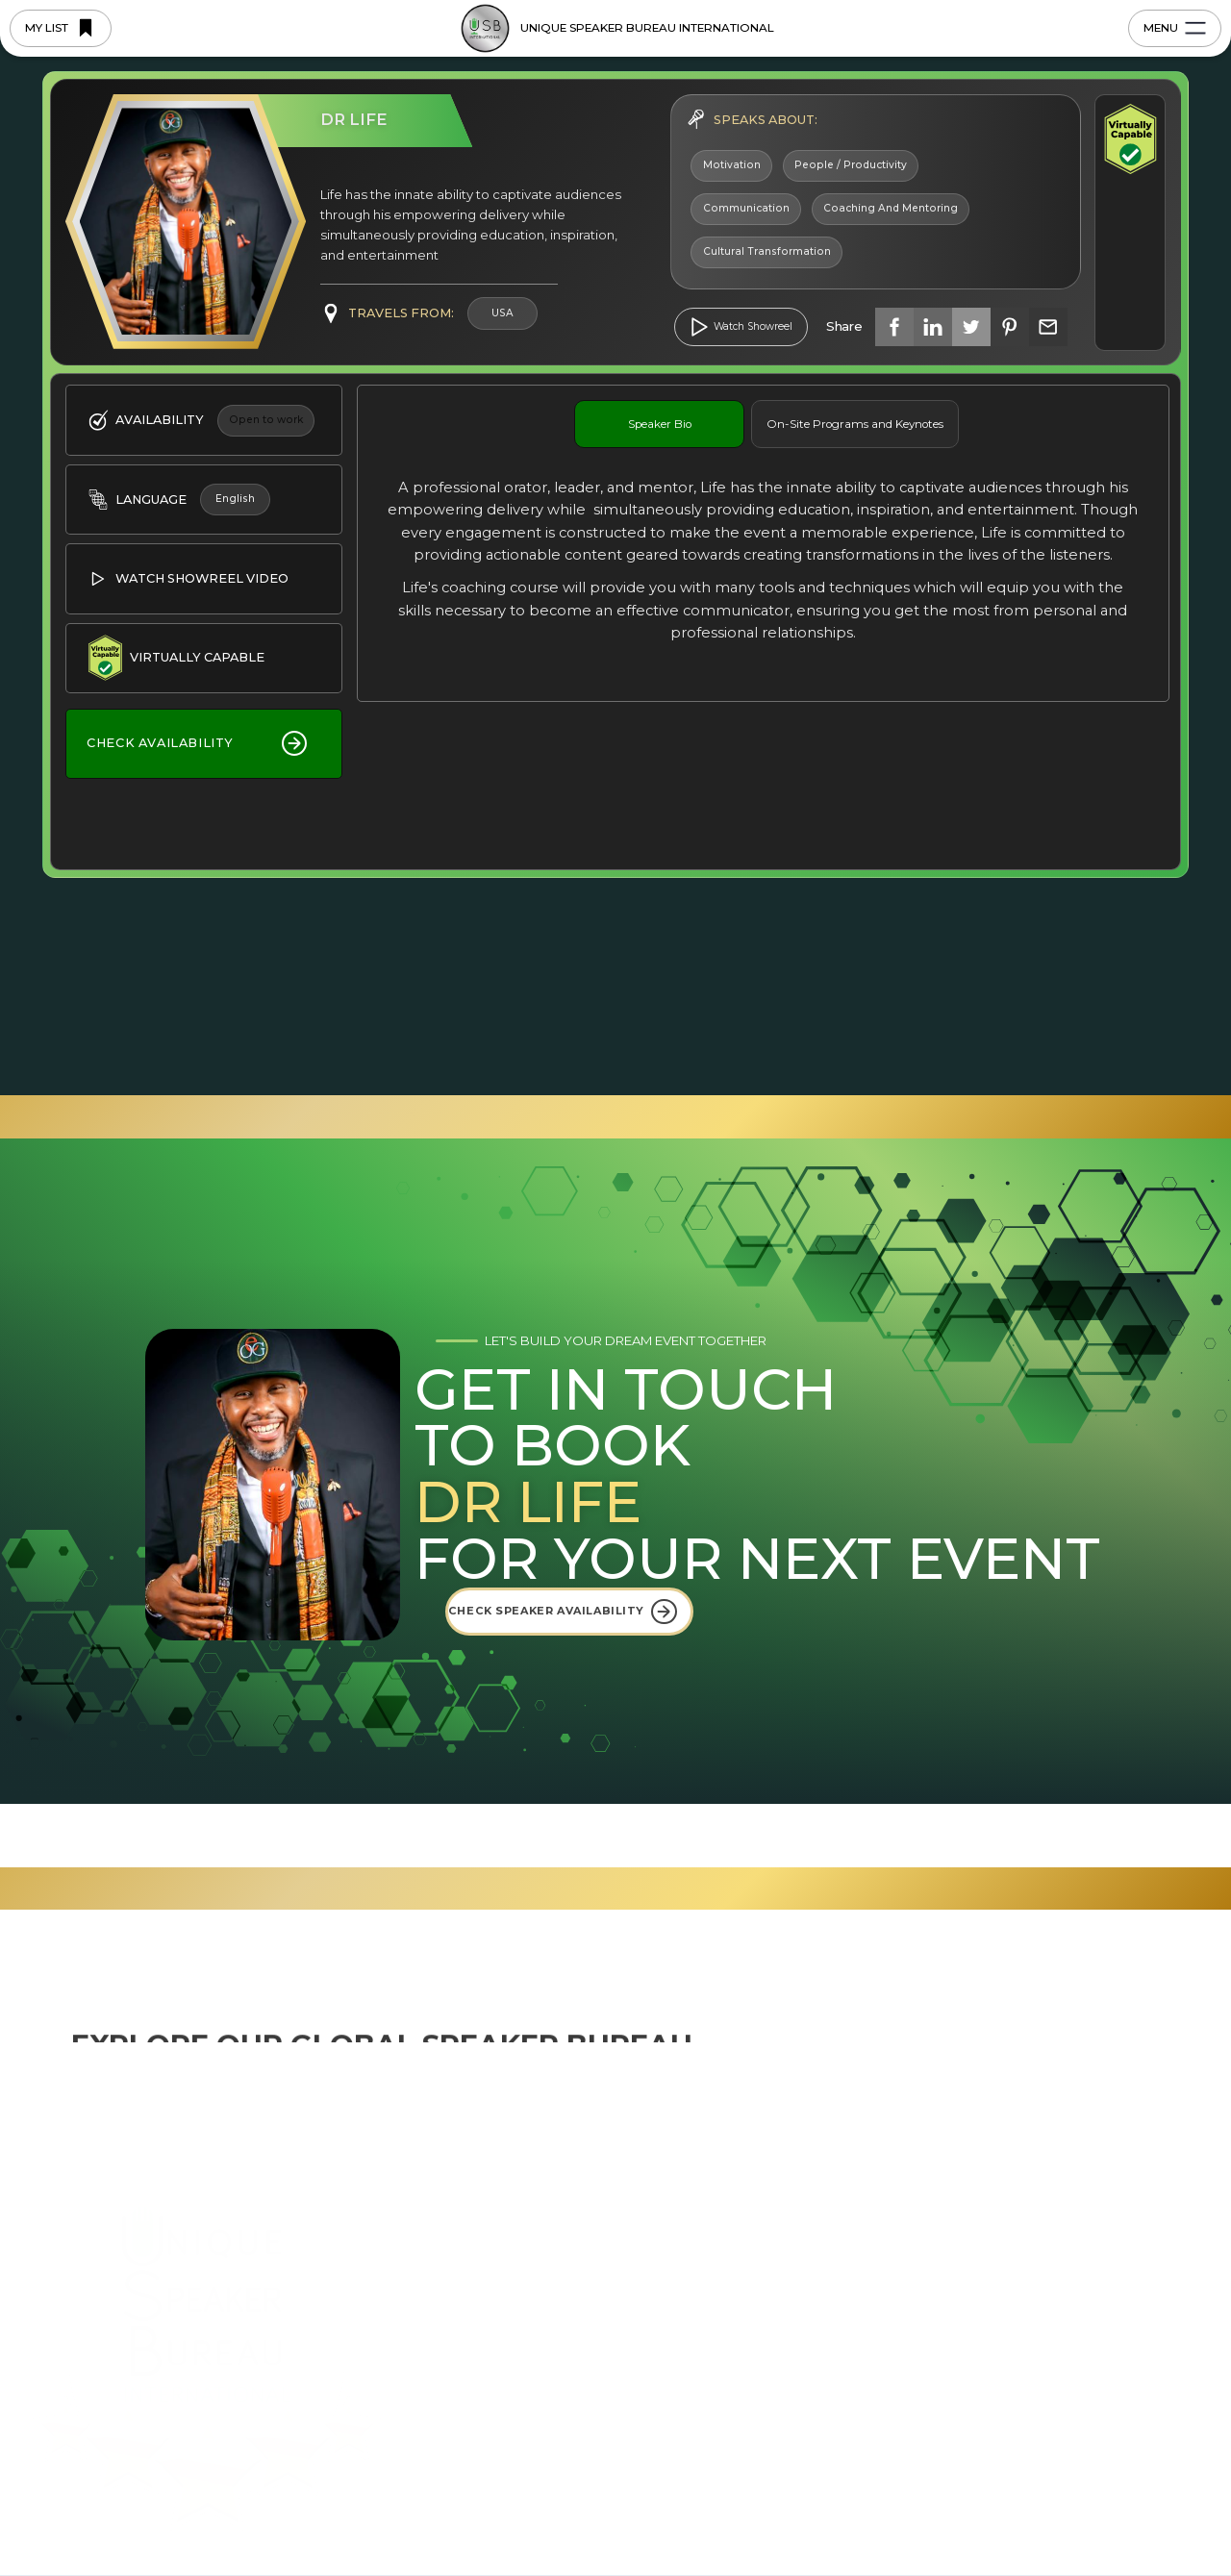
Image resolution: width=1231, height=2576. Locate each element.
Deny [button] (897, 2510)
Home (463, 2150)
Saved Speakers (495, 2404)
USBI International (744, 2150)
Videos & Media (936, 2245)
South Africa (725, 2277)
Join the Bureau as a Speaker (537, 2340)
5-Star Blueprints (496, 2245)
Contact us (1088, 2150)
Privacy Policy (254, 2548)
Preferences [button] (766, 2508)
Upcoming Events (942, 2181)
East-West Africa (739, 2245)
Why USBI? (478, 2277)
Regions (469, 2213)
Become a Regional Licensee (536, 2372)
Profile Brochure (939, 2277)
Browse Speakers (500, 2308)
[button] (1147, 2510)
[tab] (659, 424)
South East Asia (735, 2181)
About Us (472, 2181)
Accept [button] (1047, 2510)
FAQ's (905, 2213)
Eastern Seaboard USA (759, 2213)
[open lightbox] (741, 326)
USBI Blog (919, 2150)
